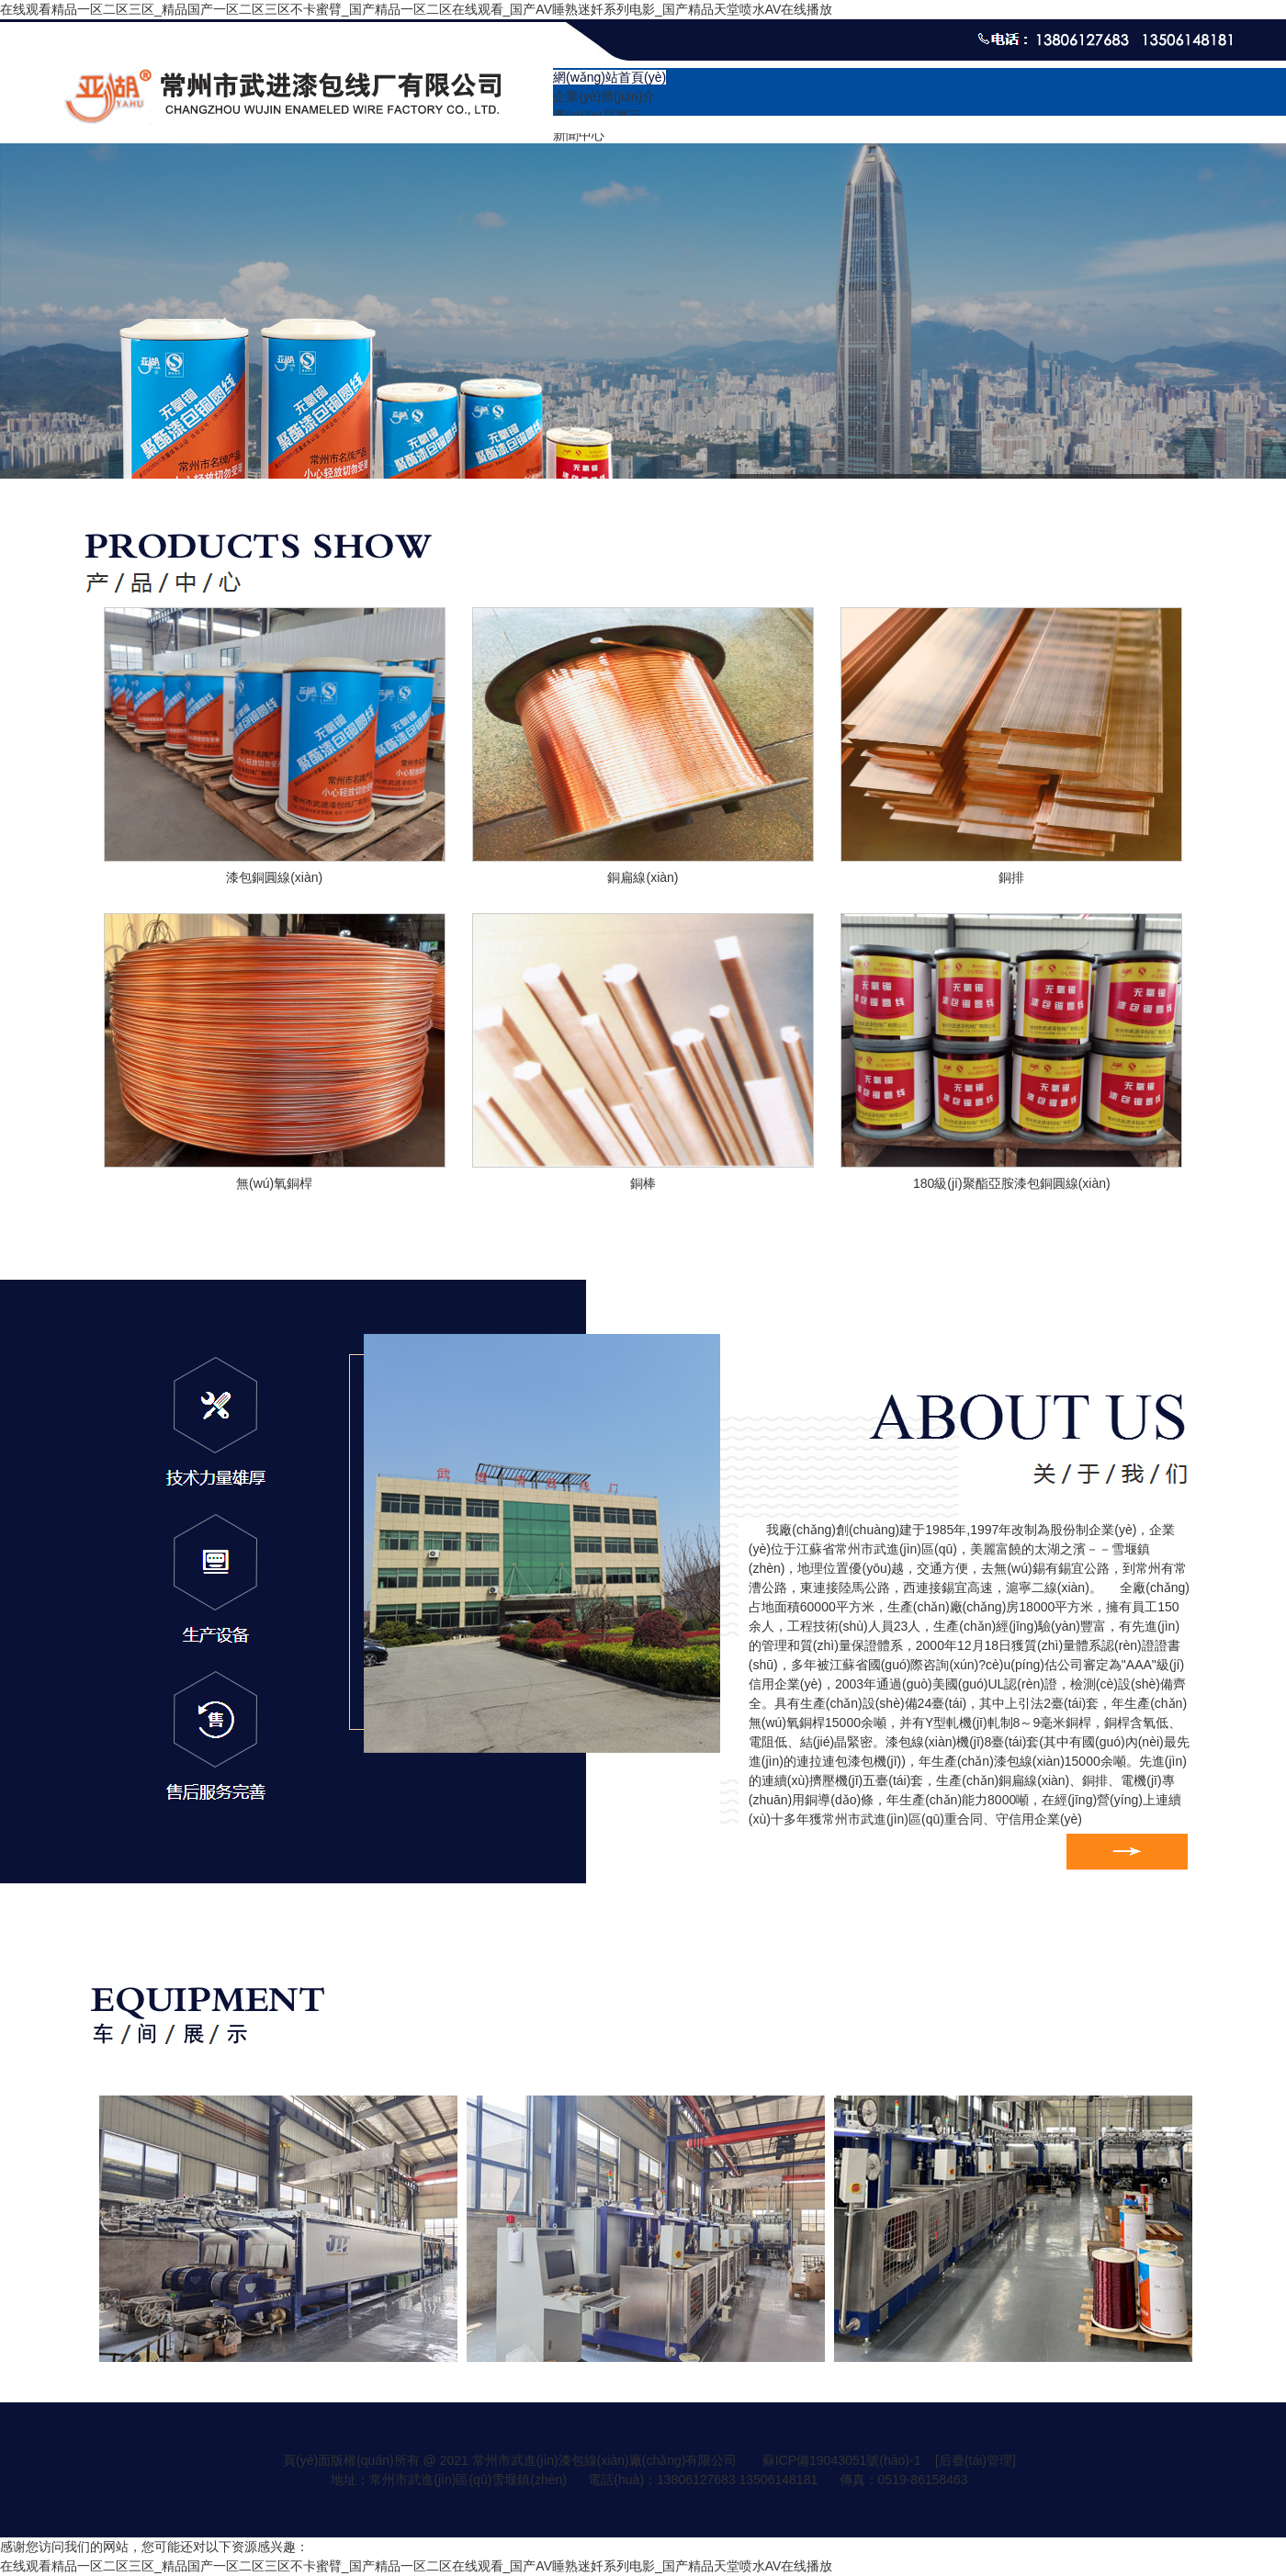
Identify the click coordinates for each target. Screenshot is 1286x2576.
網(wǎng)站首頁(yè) (609, 77)
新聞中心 (578, 135)
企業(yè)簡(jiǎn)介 (604, 96)
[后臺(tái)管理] (975, 2460)
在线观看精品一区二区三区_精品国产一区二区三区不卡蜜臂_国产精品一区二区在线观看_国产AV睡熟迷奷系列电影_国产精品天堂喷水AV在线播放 (416, 9)
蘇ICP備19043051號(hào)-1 (841, 2460)
